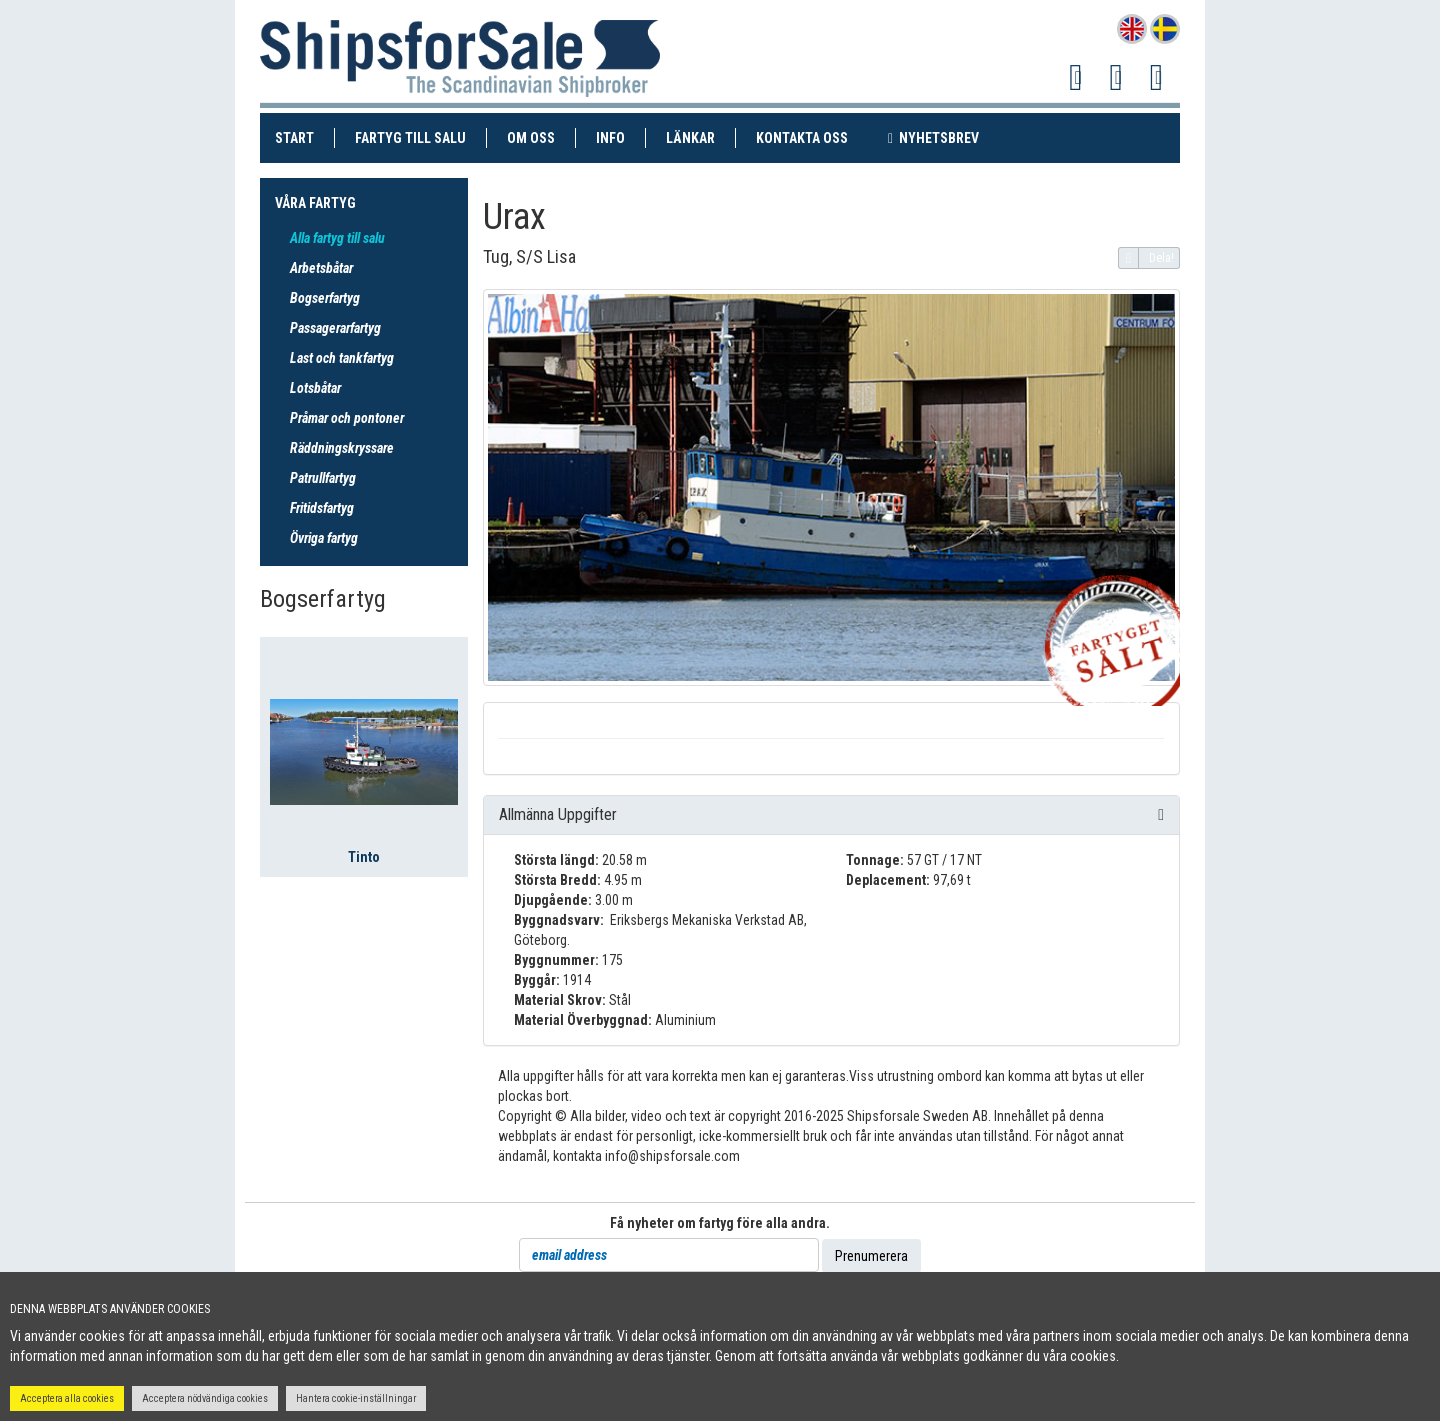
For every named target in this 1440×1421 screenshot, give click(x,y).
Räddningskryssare (342, 448)
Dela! (1146, 258)
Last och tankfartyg (342, 358)
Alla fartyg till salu (337, 238)
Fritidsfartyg (322, 508)
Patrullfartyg (323, 478)
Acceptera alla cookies (67, 1398)
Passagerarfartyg (335, 328)
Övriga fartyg (324, 538)
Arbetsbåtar (321, 268)
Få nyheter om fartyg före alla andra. (720, 1223)
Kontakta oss (812, 137)
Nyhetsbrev (943, 137)
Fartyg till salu (421, 137)
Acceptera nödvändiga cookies (205, 1398)
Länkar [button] (690, 138)
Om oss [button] (531, 138)
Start (305, 137)
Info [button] (610, 138)
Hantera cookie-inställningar (356, 1398)
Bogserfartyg (325, 298)
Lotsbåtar (315, 388)
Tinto (364, 857)
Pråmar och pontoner (347, 418)
